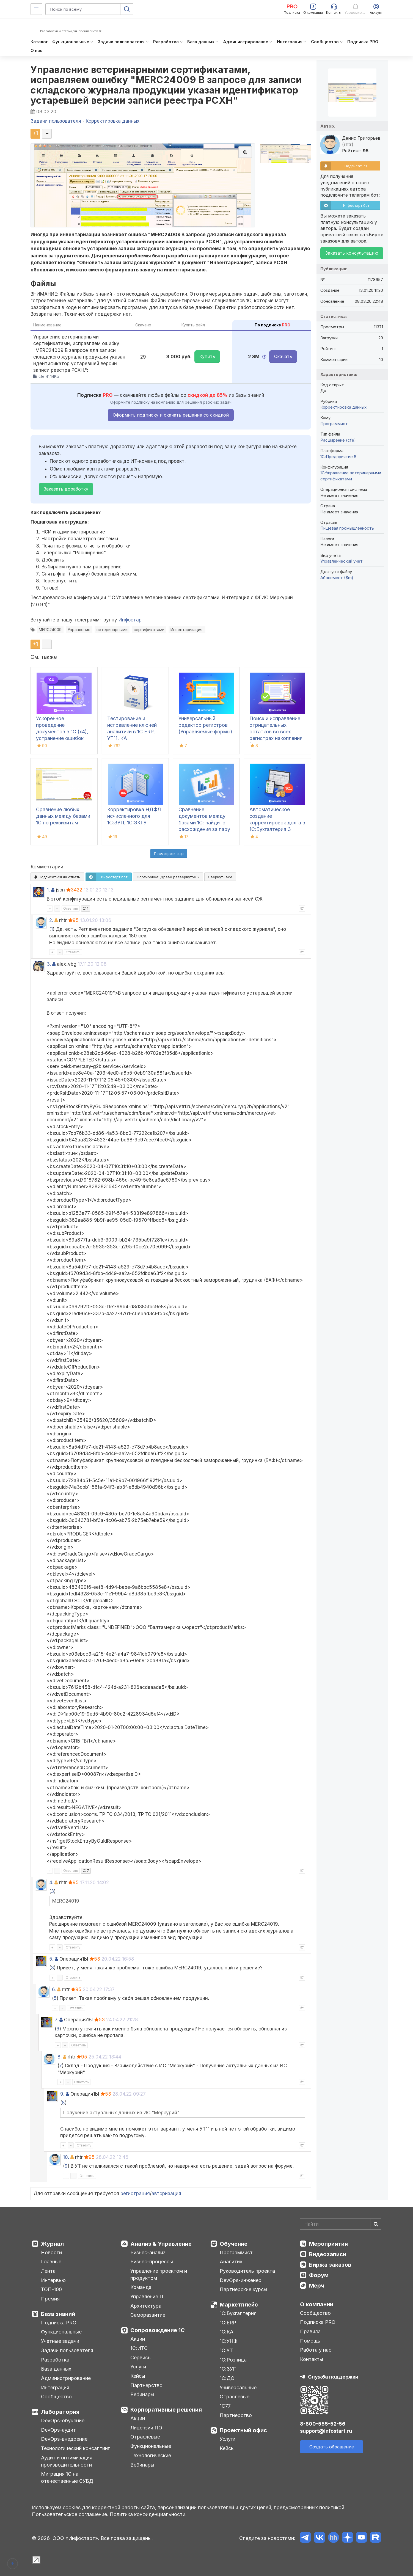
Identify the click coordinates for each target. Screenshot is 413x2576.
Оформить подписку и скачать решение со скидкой (171, 415)
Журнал (52, 2244)
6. (54, 1989)
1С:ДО (227, 2378)
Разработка (55, 2360)
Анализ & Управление (161, 2244)
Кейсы (137, 2376)
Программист (334, 423)
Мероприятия (328, 2244)
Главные (51, 2261)
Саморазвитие (147, 2315)
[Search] (340, 2224)
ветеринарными (112, 629)
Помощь (310, 2341)
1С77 (225, 2406)
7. (56, 2019)
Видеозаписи (327, 2254)
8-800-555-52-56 (322, 2424)
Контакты (311, 2359)
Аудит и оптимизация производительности (66, 2461)
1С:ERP (228, 2322)
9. (62, 2094)
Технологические (150, 2455)
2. (51, 920)
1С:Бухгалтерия (238, 2313)
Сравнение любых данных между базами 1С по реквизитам (63, 816)
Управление (79, 629)
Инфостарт (131, 620)
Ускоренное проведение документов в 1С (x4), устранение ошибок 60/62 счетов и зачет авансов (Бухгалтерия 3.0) (62, 738)
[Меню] (36, 9)
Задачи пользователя (67, 2350)
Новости (51, 2252)
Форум (319, 2275)
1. (48, 890)
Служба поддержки (333, 2377)
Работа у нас (315, 2350)
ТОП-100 (51, 2289)
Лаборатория (60, 2412)
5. (51, 1959)
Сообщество (56, 2396)
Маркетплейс (239, 2304)
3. (49, 964)
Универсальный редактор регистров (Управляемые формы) (205, 724)
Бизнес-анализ (148, 2252)
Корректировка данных (343, 407)
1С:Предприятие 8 (338, 456)
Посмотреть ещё (169, 853)
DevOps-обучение (62, 2420)
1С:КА (226, 2332)
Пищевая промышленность (347, 528)
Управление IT (147, 2296)
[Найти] (375, 2224)
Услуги (138, 2366)
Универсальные (238, 2387)
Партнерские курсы (243, 2289)
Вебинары (142, 2394)
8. (59, 2057)
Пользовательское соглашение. (70, 2514)
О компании (316, 2304)
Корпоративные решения (166, 2409)
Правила (310, 2331)
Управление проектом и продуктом (158, 2274)
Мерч (316, 2285)
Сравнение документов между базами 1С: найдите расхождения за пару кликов (204, 823)
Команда (141, 2287)
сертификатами (149, 629)
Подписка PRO (58, 2322)
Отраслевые (145, 2437)
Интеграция (55, 2387)
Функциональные (61, 2332)
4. (51, 1882)
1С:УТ (226, 2350)
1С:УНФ (228, 2341)
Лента (48, 2271)
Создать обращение (331, 2447)
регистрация (135, 2193)
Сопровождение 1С (157, 2330)
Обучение (233, 2244)
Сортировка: (168, 877)
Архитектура (145, 2306)
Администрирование (66, 2378)
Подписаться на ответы (57, 877)
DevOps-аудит (58, 2430)
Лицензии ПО (146, 2428)
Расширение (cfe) (338, 440)
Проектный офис (243, 2430)
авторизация (166, 2193)
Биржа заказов (330, 2264)
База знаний (58, 2314)
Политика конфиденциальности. (148, 2514)
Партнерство (146, 2385)
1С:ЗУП (228, 2369)
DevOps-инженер (240, 2280)
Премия (50, 2299)
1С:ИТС (139, 2348)
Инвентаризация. (186, 629)
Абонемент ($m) (336, 577)
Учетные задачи (60, 2341)
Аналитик (231, 2261)
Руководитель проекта (247, 2271)
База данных (56, 2369)
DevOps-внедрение (64, 2439)
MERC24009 (50, 629)
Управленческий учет (341, 561)
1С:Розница (233, 2360)
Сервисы (141, 2357)
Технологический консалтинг (75, 2448)
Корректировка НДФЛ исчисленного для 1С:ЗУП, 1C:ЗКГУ (134, 816)
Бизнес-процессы (151, 2261)
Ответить (70, 908)
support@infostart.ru (326, 2431)
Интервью (53, 2280)
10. (66, 2157)
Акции (137, 2339)
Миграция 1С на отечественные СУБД (67, 2477)
